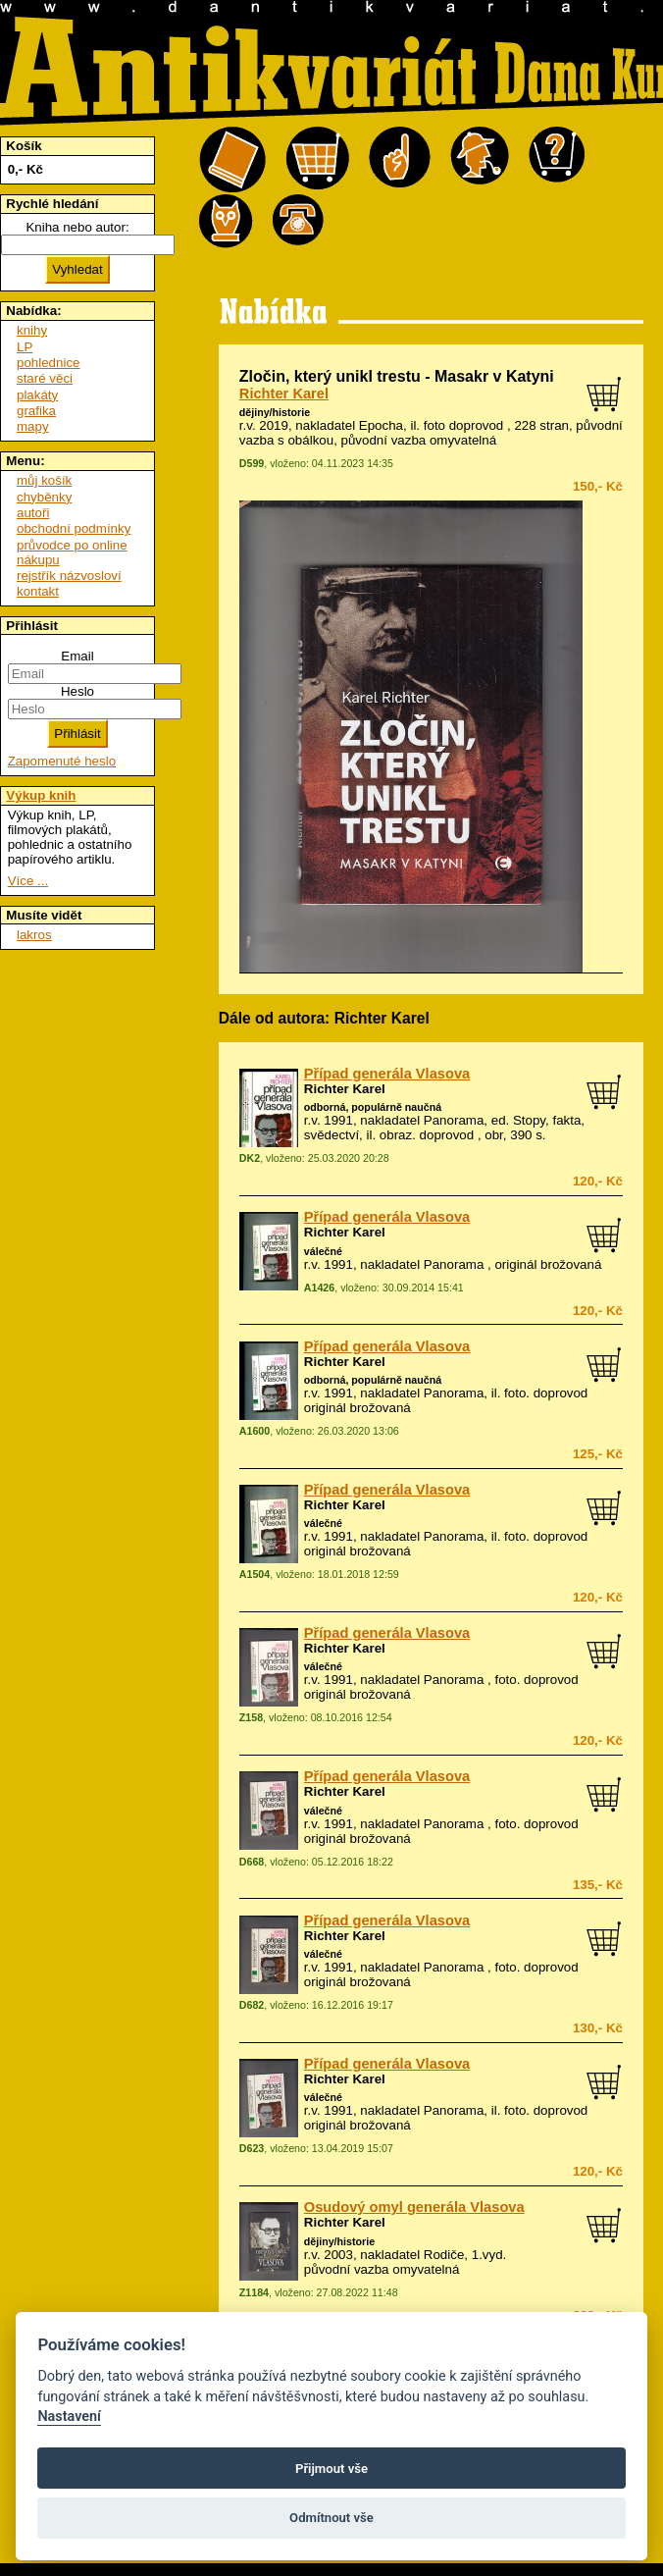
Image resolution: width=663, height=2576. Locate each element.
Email (77, 656)
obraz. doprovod (427, 1135)
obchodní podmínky (73, 528)
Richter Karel (284, 393)
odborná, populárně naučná (372, 1107)
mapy (33, 426)
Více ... (28, 880)
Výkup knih (41, 795)
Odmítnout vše (331, 2517)
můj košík (44, 480)
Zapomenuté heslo (62, 761)
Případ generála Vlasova (387, 1073)
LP (24, 347)
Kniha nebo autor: (77, 227)
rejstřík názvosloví (69, 575)
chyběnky (44, 497)
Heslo (77, 691)
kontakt (38, 591)
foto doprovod (464, 425)
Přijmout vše (331, 2468)
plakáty (37, 395)
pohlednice (48, 362)
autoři (33, 512)
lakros (34, 934)
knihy (32, 330)
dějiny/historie (274, 412)
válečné (323, 1251)
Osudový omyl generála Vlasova (414, 2207)
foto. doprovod (545, 1393)
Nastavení (69, 2416)
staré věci (45, 378)
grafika (36, 410)
